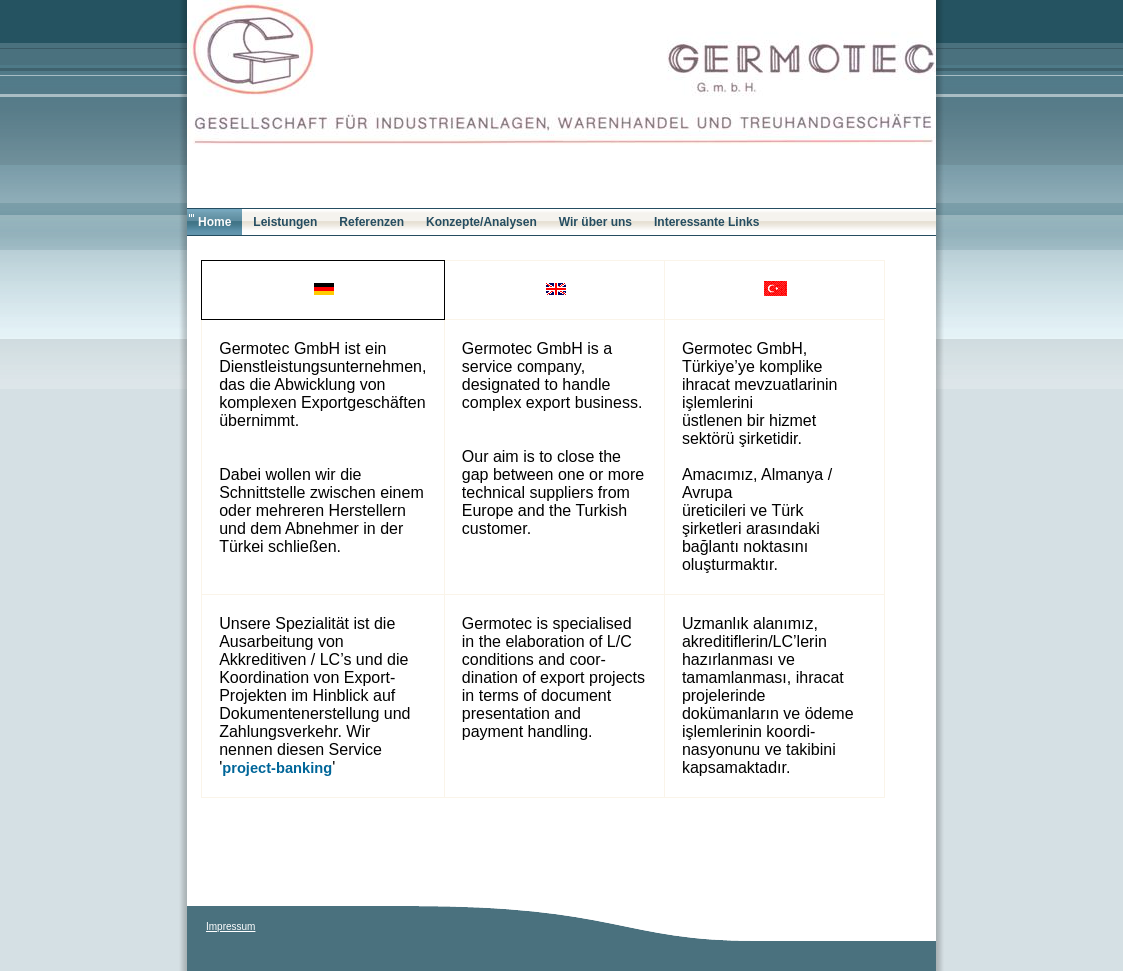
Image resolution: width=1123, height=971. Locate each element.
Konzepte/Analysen (481, 222)
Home (214, 222)
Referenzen (371, 222)
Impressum (230, 926)
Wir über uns (595, 222)
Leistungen (285, 222)
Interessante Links (706, 222)
